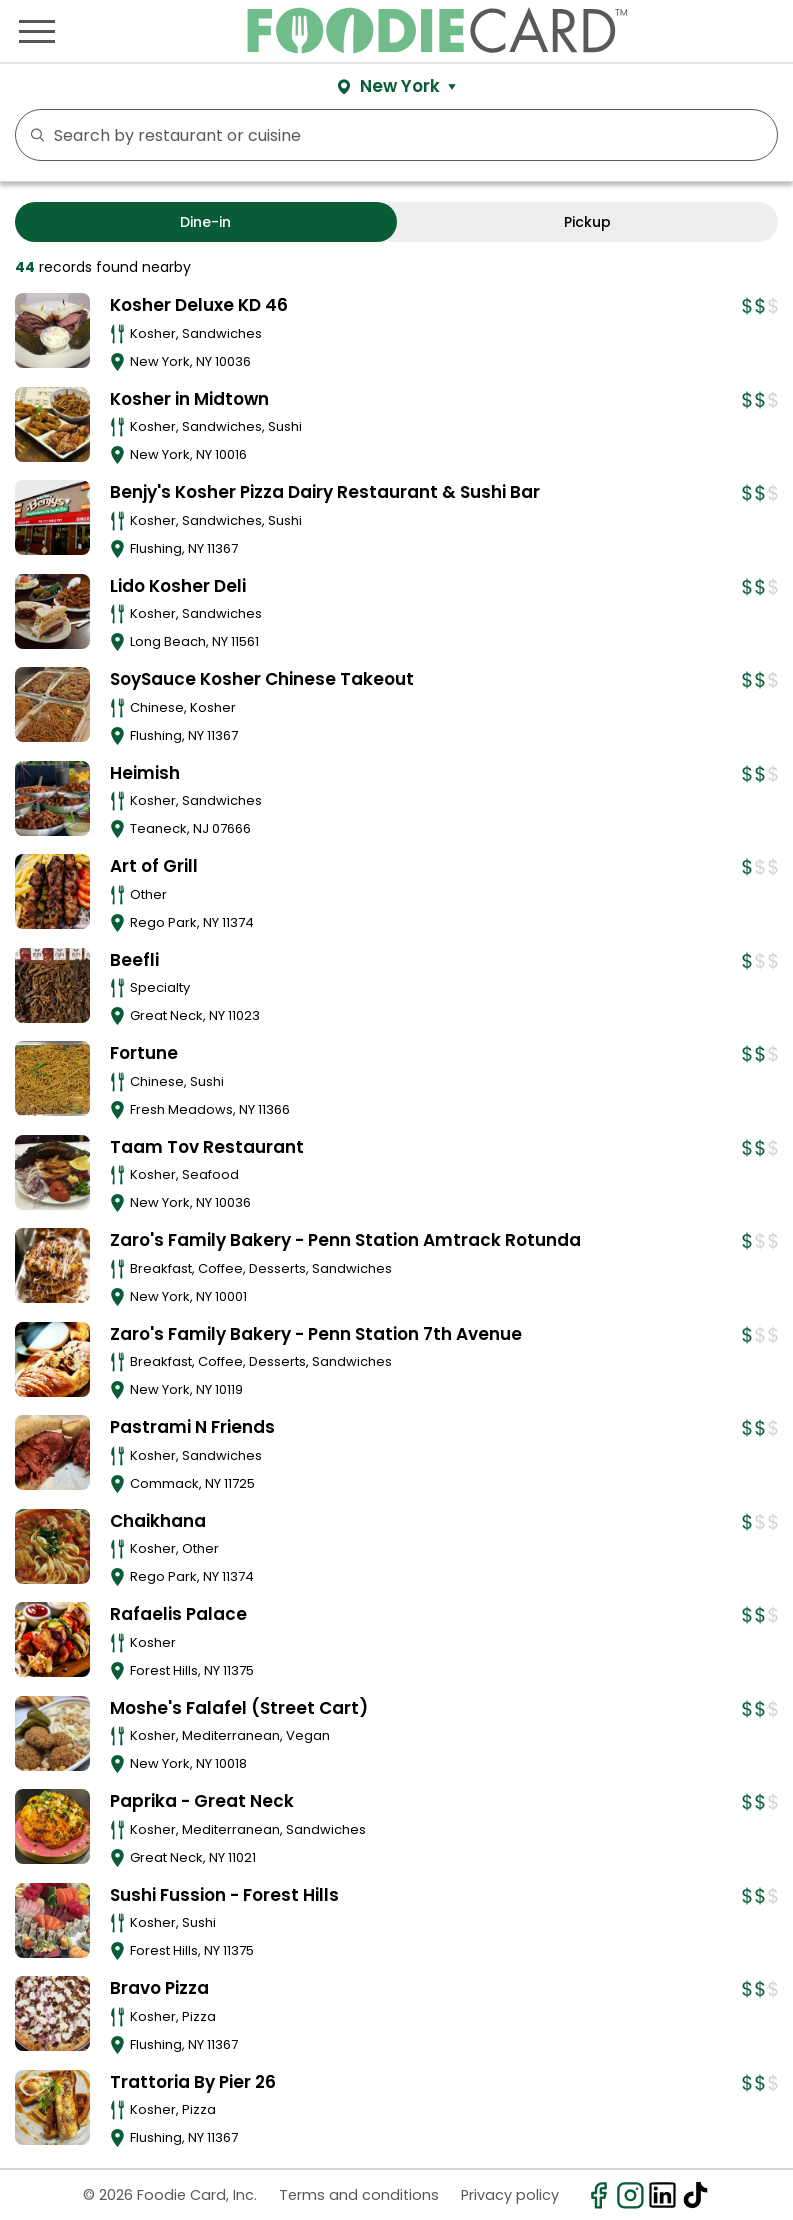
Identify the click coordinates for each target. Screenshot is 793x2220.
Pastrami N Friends (192, 1427)
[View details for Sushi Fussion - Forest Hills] (52, 1920)
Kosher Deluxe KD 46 (199, 305)
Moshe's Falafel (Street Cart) (239, 1708)
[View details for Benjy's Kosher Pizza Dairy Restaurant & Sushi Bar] (52, 517)
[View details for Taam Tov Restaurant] (52, 1172)
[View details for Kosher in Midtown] (52, 424)
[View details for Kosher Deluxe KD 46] (52, 330)
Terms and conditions (359, 2195)
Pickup (587, 222)
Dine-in (205, 222)
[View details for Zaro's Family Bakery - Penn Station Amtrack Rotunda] (52, 1265)
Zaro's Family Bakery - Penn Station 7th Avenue (316, 1334)
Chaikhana (158, 1521)
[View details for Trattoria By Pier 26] (52, 2107)
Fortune (144, 1053)
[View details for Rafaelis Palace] (52, 1639)
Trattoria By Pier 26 (193, 2082)
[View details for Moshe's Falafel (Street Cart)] (52, 1733)
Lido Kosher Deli (178, 586)
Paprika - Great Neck (202, 1801)
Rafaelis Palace (178, 1614)
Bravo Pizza (159, 1988)
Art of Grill (154, 866)
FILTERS (756, 135)
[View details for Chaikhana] (52, 1546)
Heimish (145, 773)
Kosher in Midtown (189, 399)
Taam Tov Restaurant (207, 1147)
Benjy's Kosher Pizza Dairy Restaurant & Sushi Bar (325, 492)
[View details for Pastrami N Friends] (52, 1452)
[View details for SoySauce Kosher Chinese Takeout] (52, 704)
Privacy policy (510, 2195)
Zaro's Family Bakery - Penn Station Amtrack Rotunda (345, 1240)
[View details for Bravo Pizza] (52, 2013)
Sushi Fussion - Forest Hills (224, 1895)
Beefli (134, 960)
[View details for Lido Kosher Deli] (52, 611)
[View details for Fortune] (52, 1078)
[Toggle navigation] (37, 31)
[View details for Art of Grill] (52, 891)
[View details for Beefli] (52, 985)
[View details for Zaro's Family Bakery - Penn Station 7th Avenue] (52, 1359)
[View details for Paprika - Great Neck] (52, 1826)
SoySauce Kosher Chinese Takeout (262, 679)
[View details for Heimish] (52, 798)
